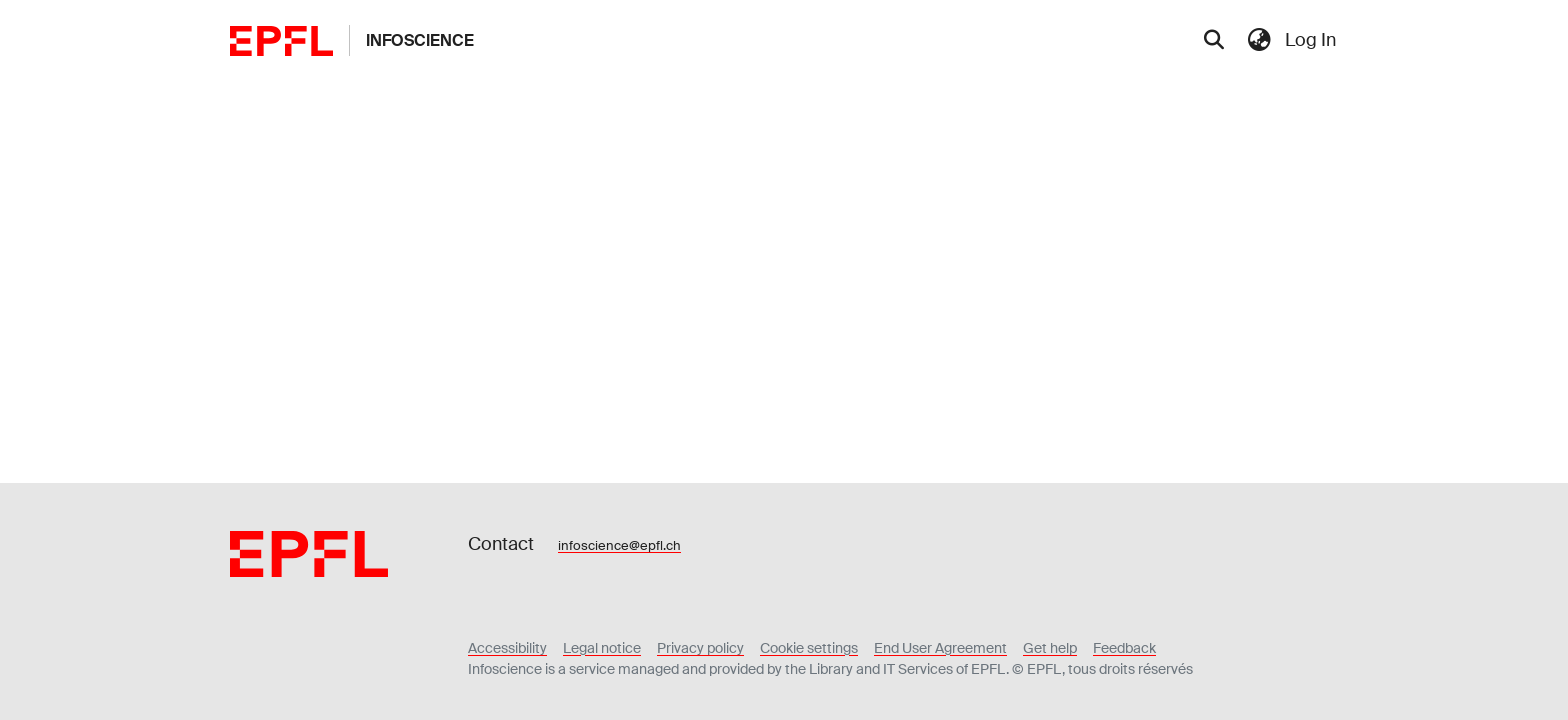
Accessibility (507, 648)
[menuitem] (1259, 40)
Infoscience (420, 40)
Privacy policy (700, 648)
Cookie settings (809, 648)
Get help (1050, 648)
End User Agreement (940, 648)
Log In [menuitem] (1310, 40)
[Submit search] (1213, 41)
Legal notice (602, 648)
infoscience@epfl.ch (619, 545)
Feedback (1124, 648)
